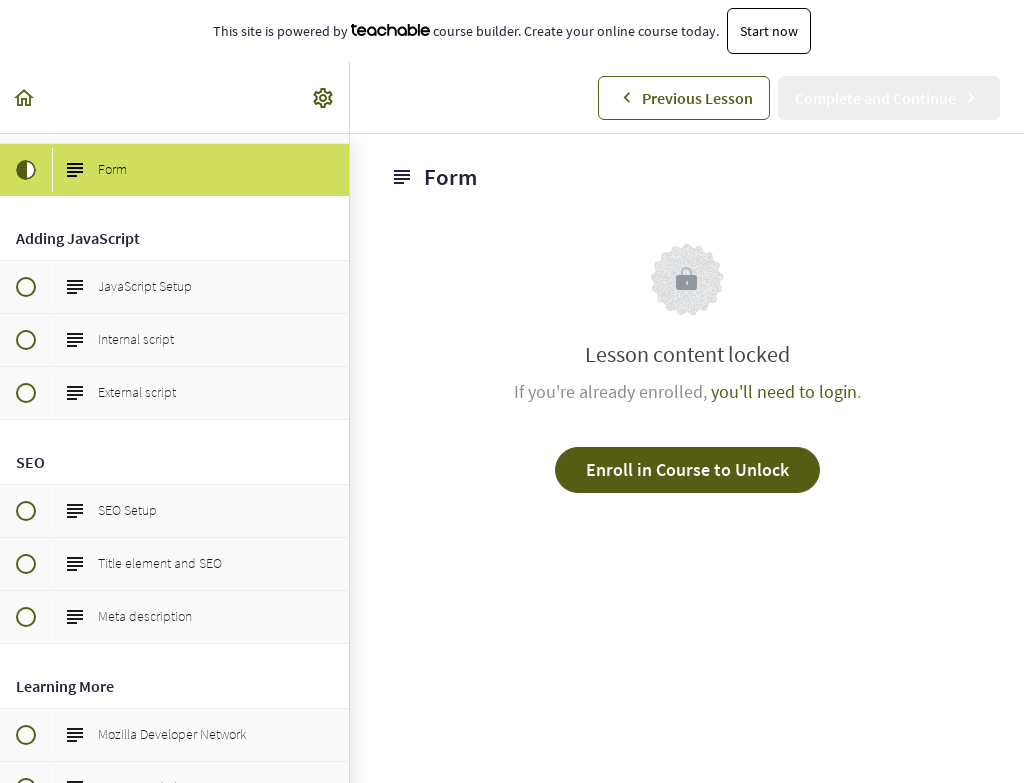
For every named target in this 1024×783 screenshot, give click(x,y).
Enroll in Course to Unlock (687, 469)
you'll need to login (784, 391)
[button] (25, 97)
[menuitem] (324, 97)
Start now (769, 31)
